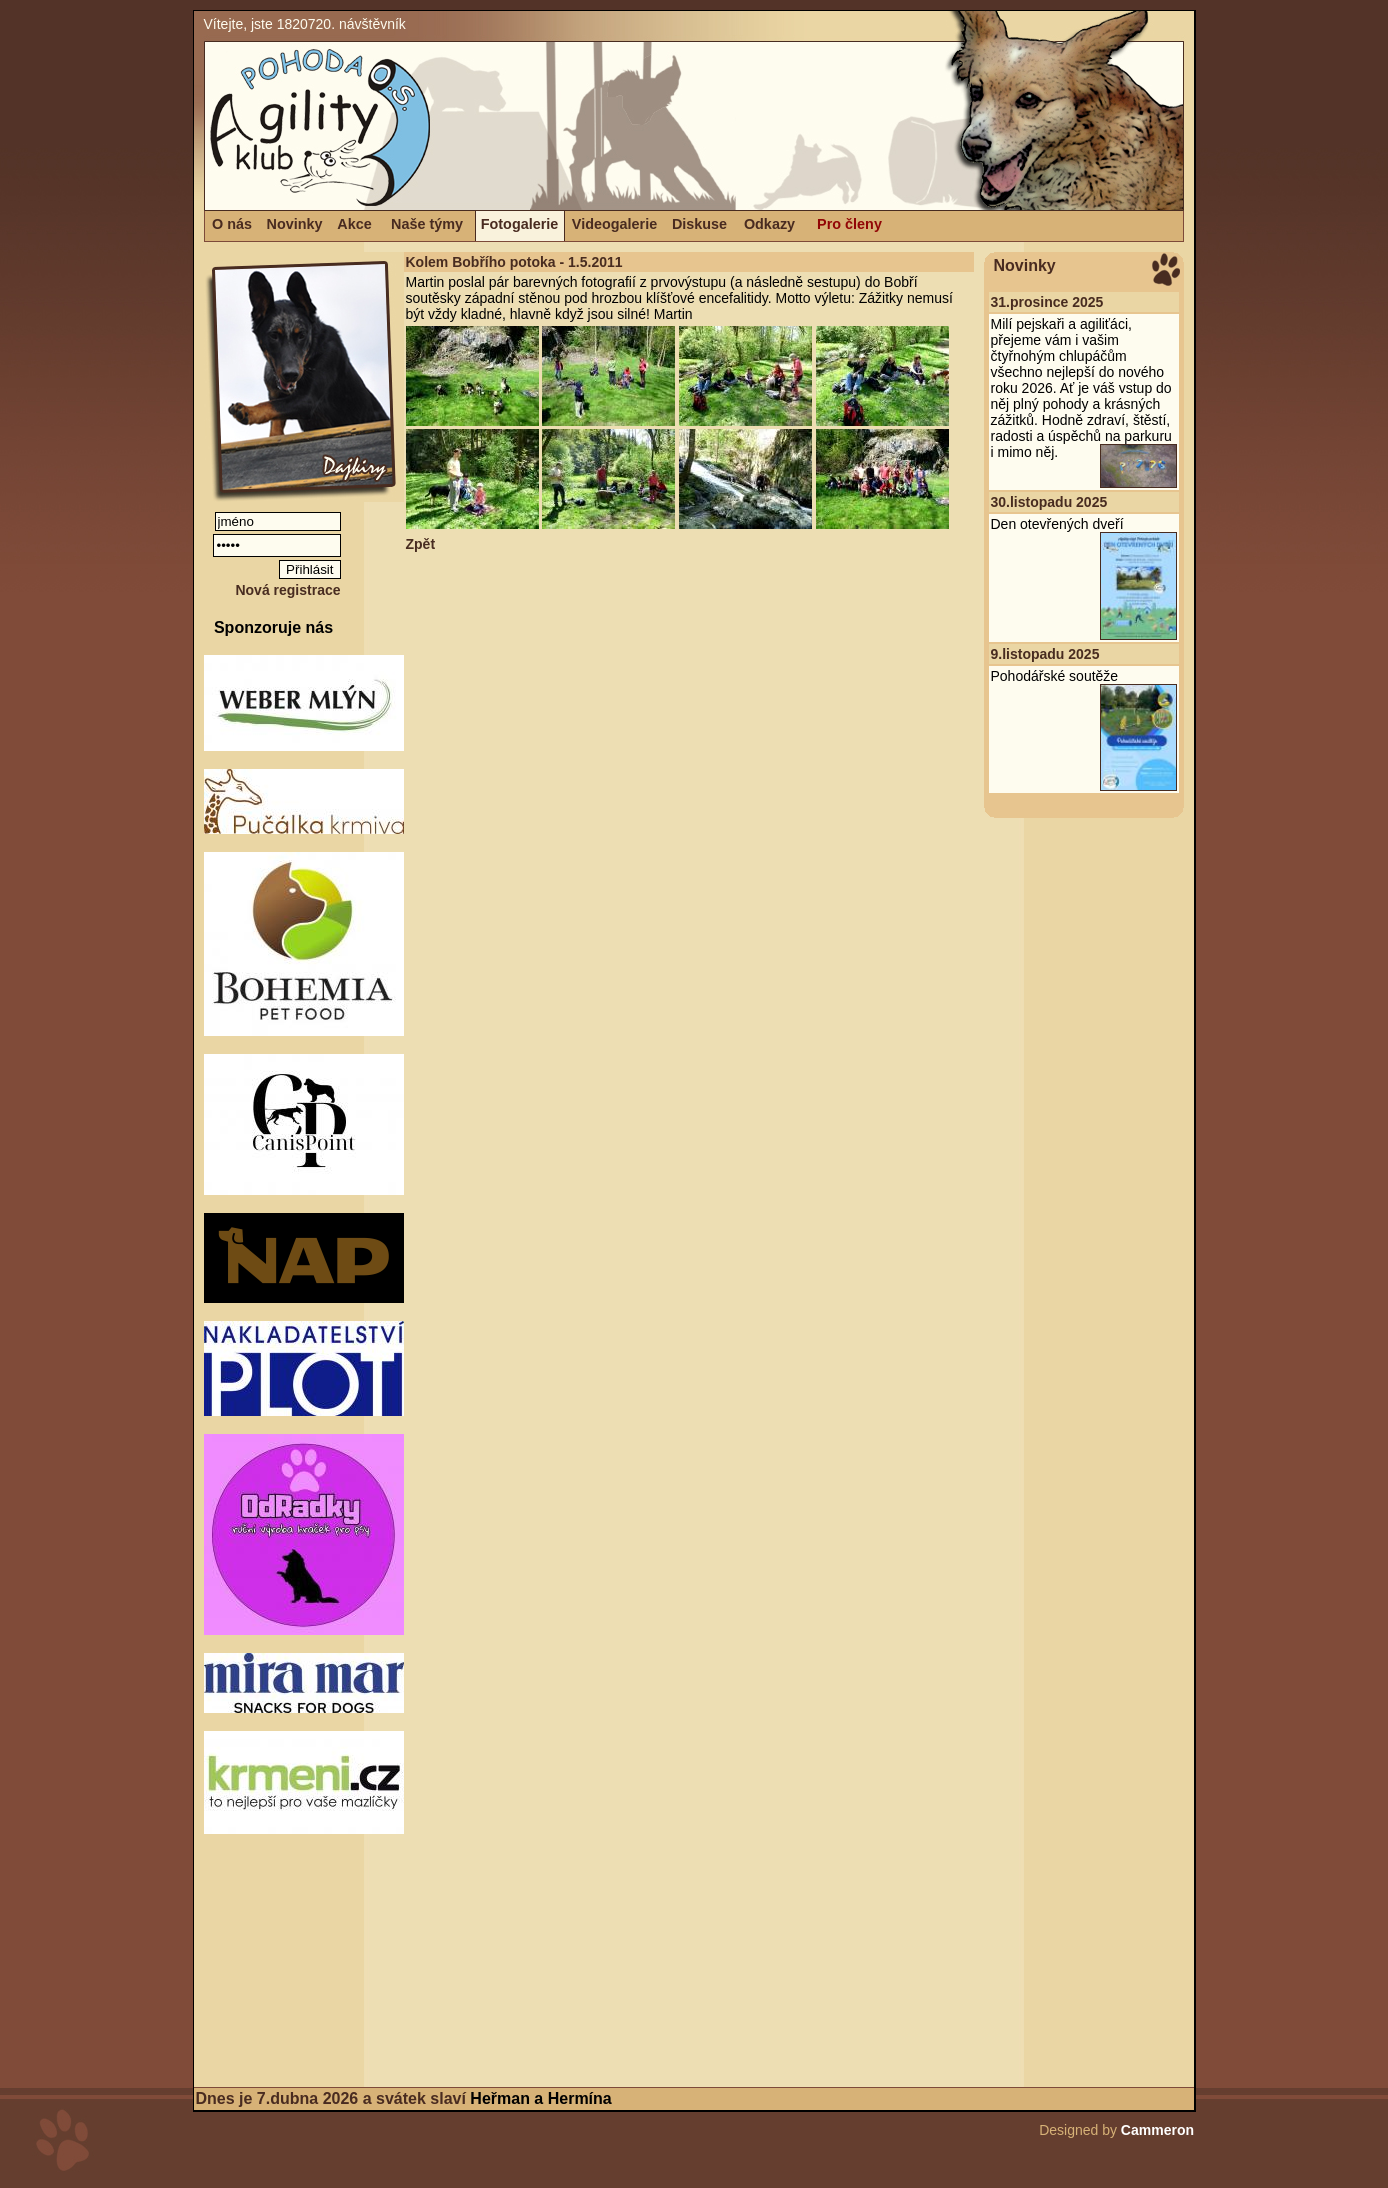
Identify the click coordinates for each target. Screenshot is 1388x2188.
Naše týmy (427, 224)
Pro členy (849, 224)
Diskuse (699, 224)
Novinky (295, 224)
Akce (354, 224)
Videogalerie (614, 224)
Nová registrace (287, 590)
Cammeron (1157, 2130)
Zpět (421, 544)
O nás (232, 224)
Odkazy (769, 224)
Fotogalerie (520, 224)
